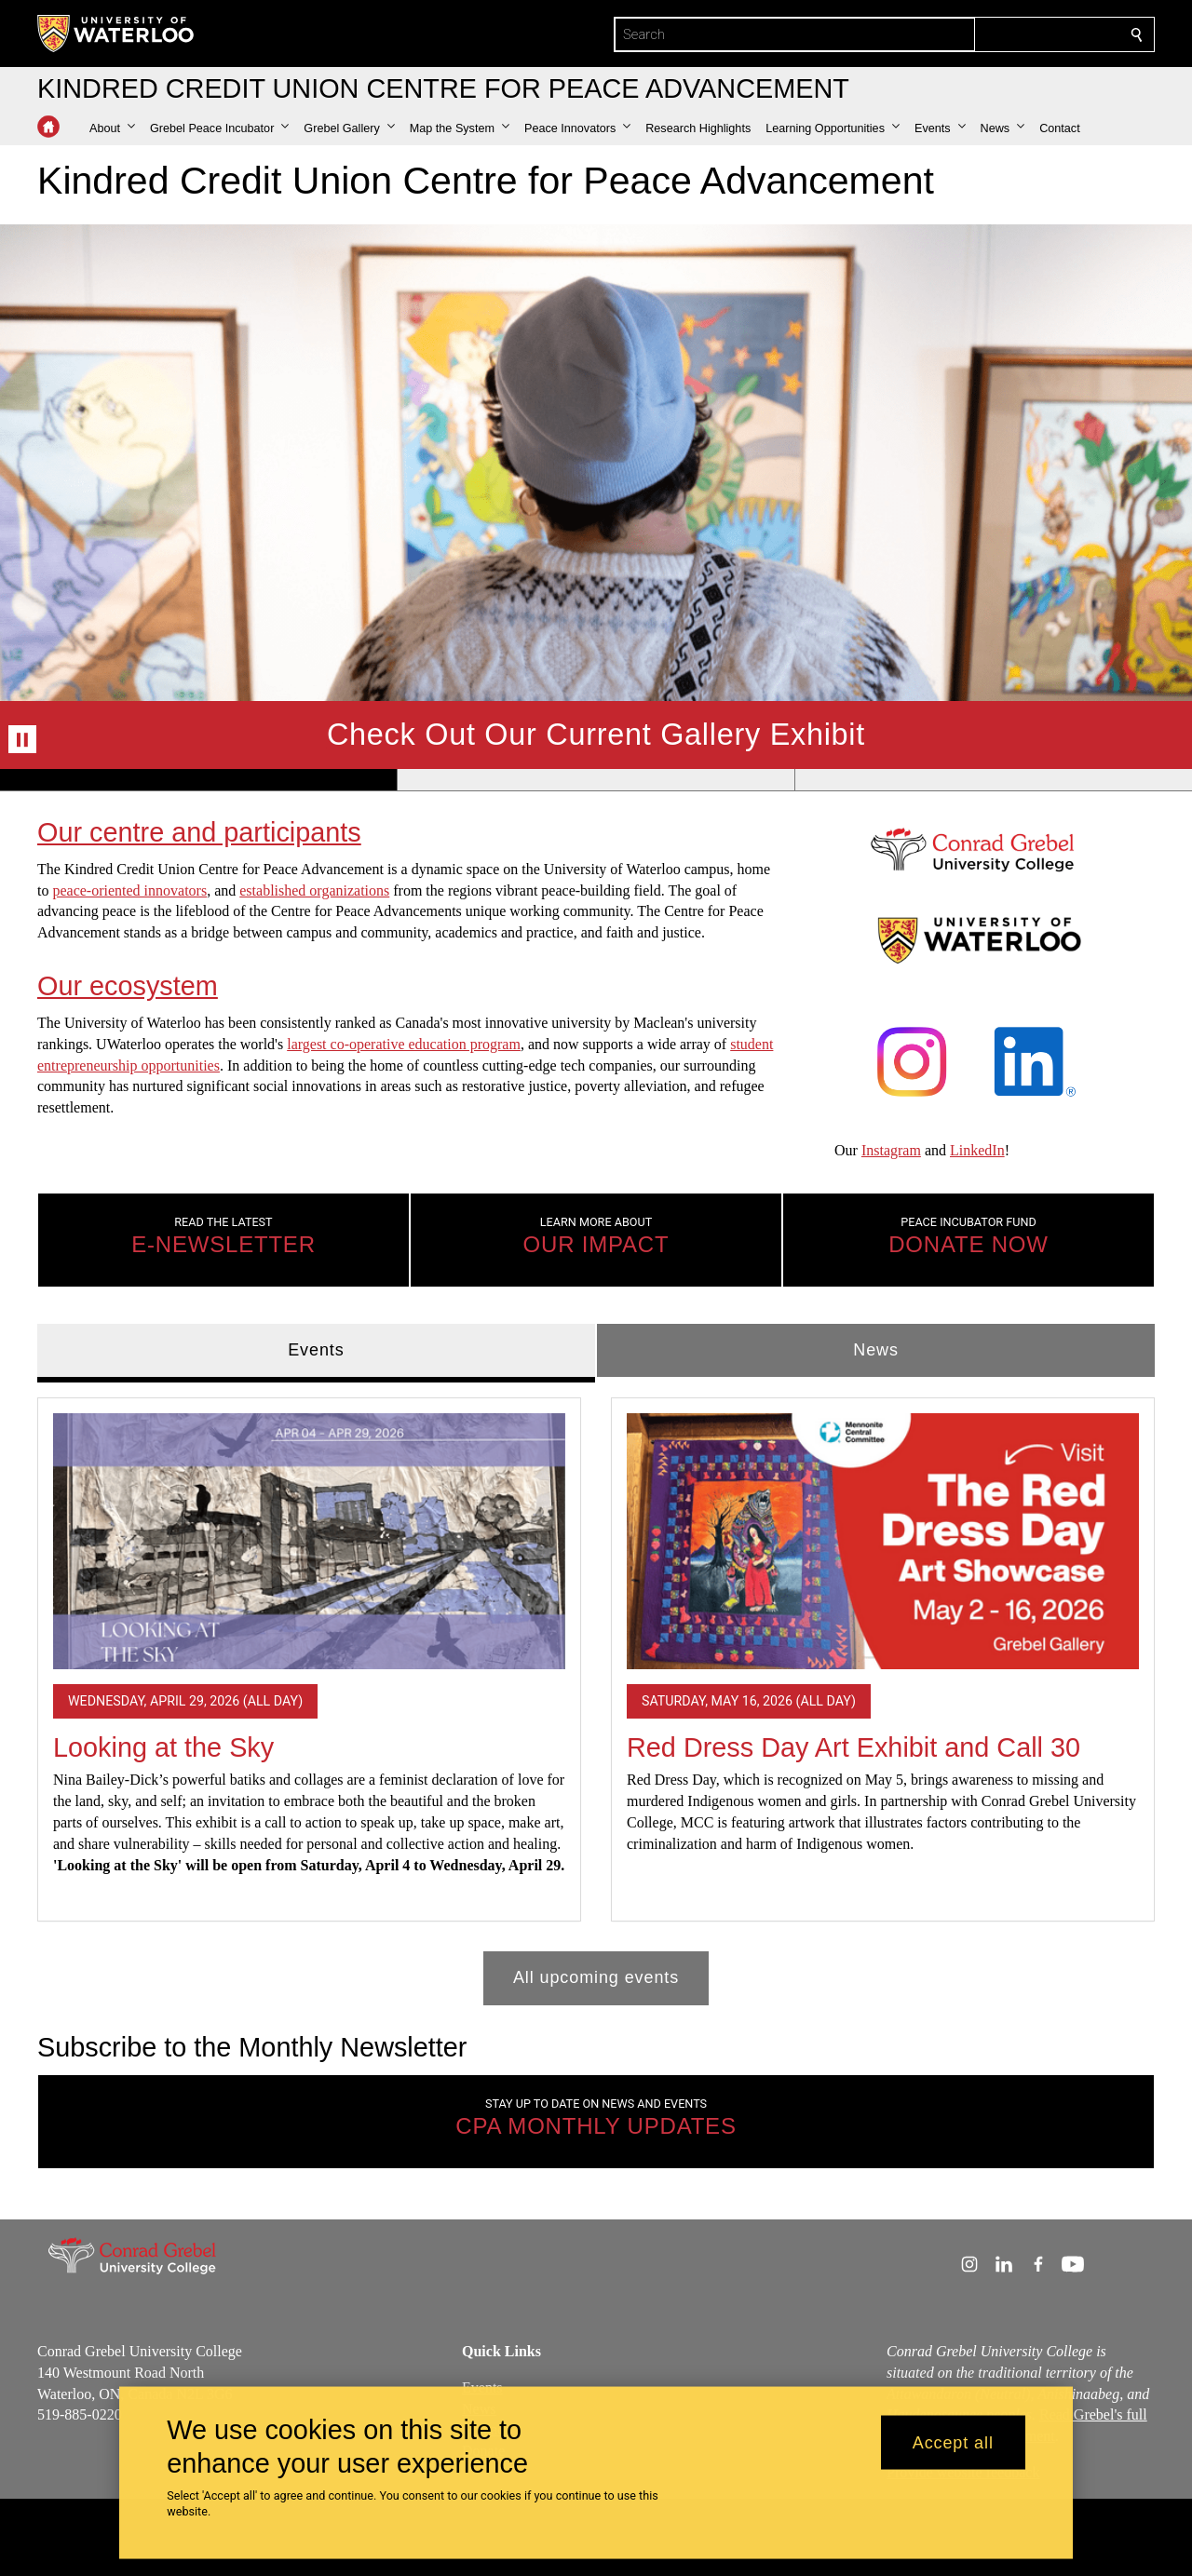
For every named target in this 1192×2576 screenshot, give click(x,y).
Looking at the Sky (163, 1746)
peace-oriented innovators (129, 890)
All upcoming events (596, 1977)
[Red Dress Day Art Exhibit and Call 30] (883, 1541)
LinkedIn (977, 1151)
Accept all (953, 2442)
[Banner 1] (198, 779)
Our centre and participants (199, 832)
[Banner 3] (993, 779)
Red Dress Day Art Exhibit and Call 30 (853, 1746)
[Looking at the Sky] (309, 1541)
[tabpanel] (596, 1693)
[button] (112, 128)
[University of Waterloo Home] (116, 33)
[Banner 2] (595, 779)
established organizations (314, 890)
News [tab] (876, 1349)
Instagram (891, 1151)
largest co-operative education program (404, 1044)
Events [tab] (316, 1349)
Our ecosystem (127, 986)
